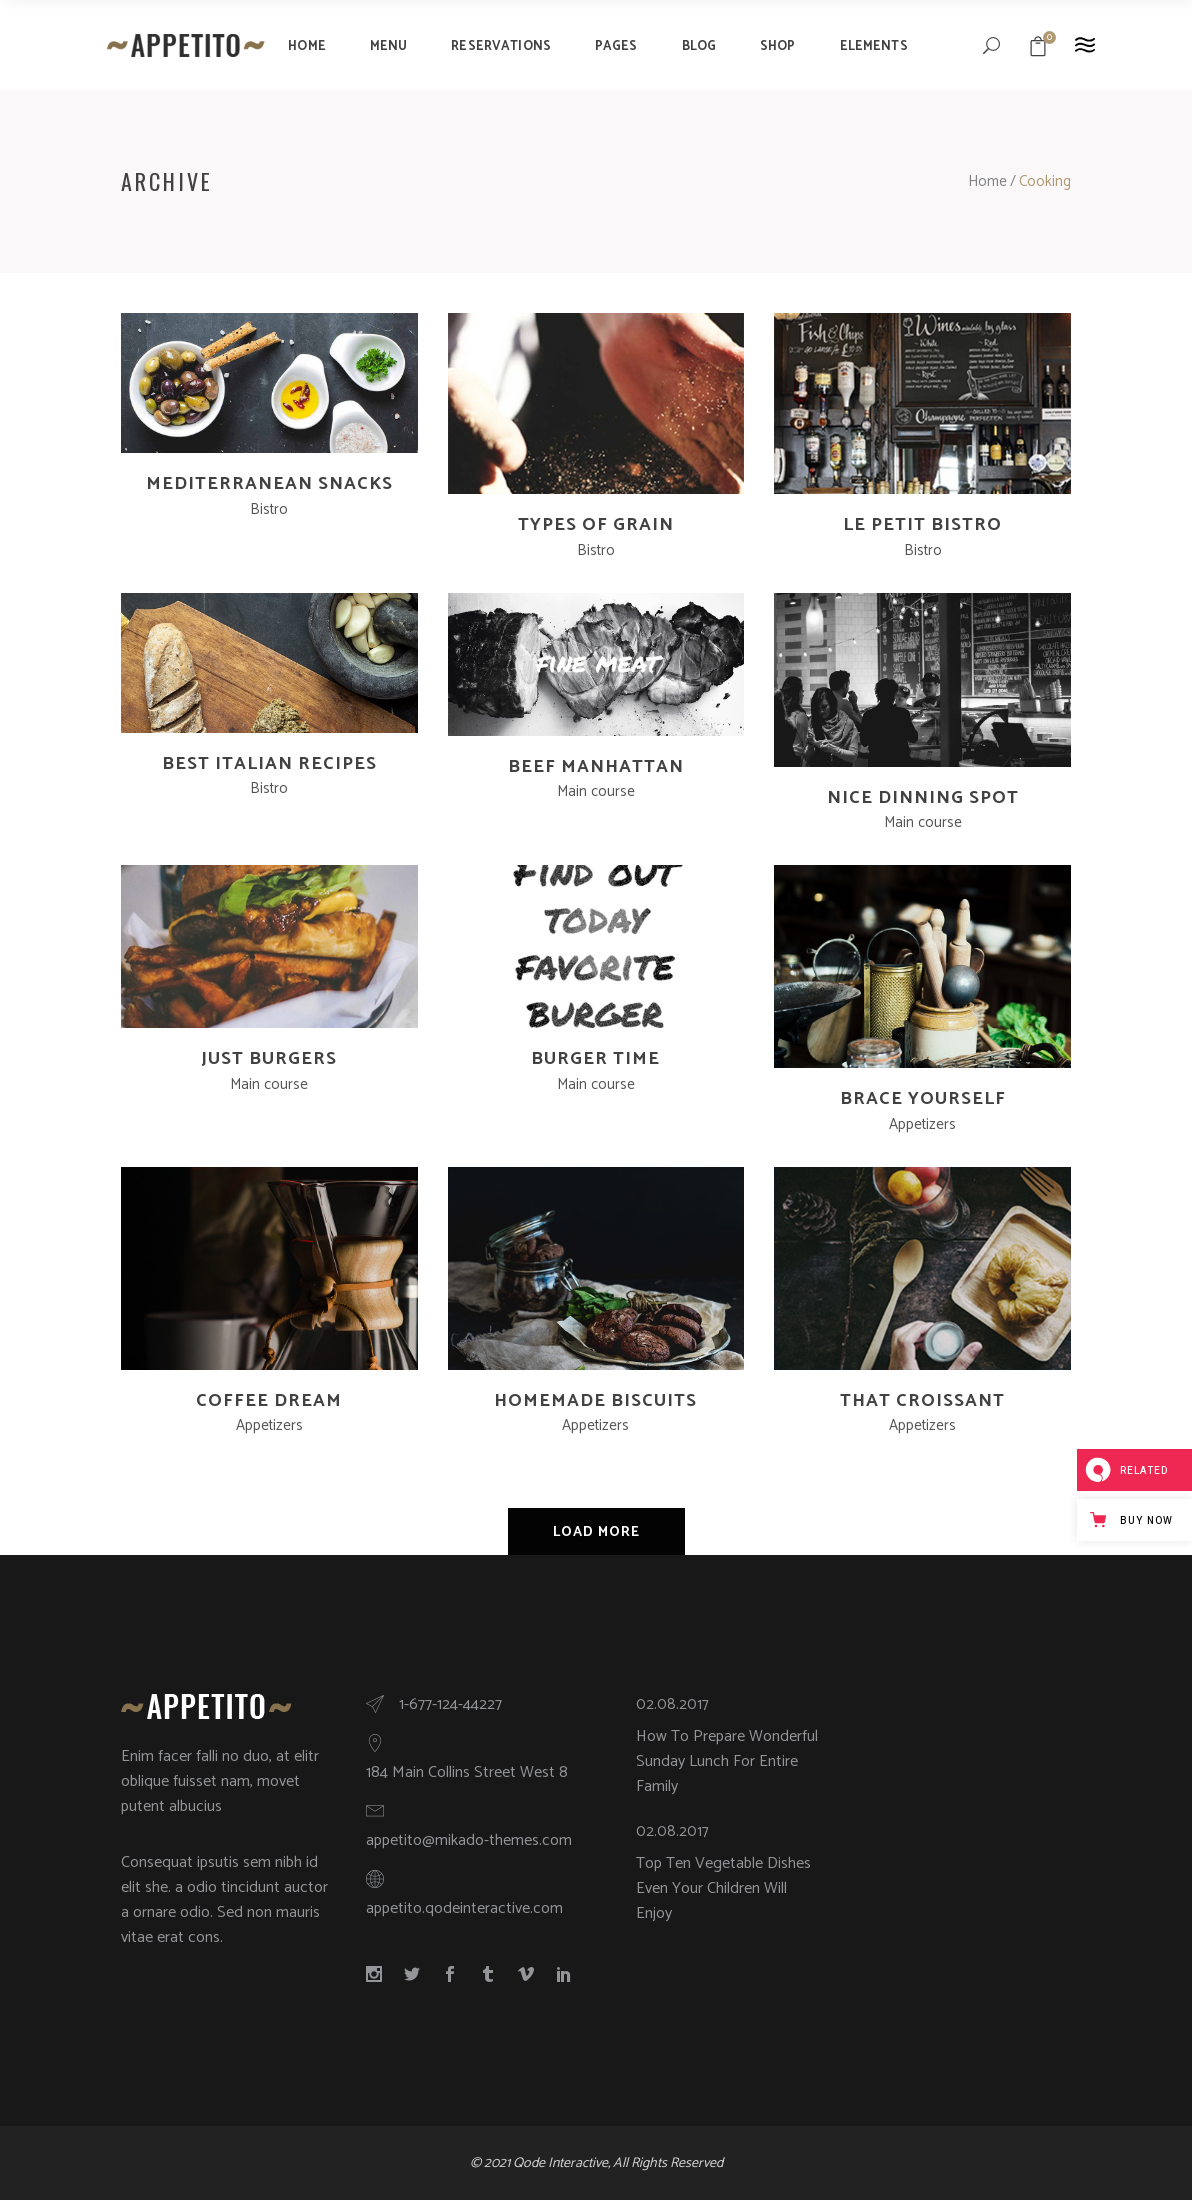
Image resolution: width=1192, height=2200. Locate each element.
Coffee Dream (269, 1401)
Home (987, 181)
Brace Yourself (923, 1099)
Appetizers (922, 1124)
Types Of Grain (596, 525)
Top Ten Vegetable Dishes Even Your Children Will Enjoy (723, 1888)
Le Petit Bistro (922, 525)
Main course (596, 791)
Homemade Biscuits (595, 1401)
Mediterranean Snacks (269, 484)
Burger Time (595, 1059)
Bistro (269, 509)
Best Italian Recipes (269, 764)
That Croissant (922, 1401)
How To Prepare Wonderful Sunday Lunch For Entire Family (727, 1761)
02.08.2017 (672, 1704)
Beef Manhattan (596, 767)
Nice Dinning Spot (923, 798)
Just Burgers (269, 1059)
